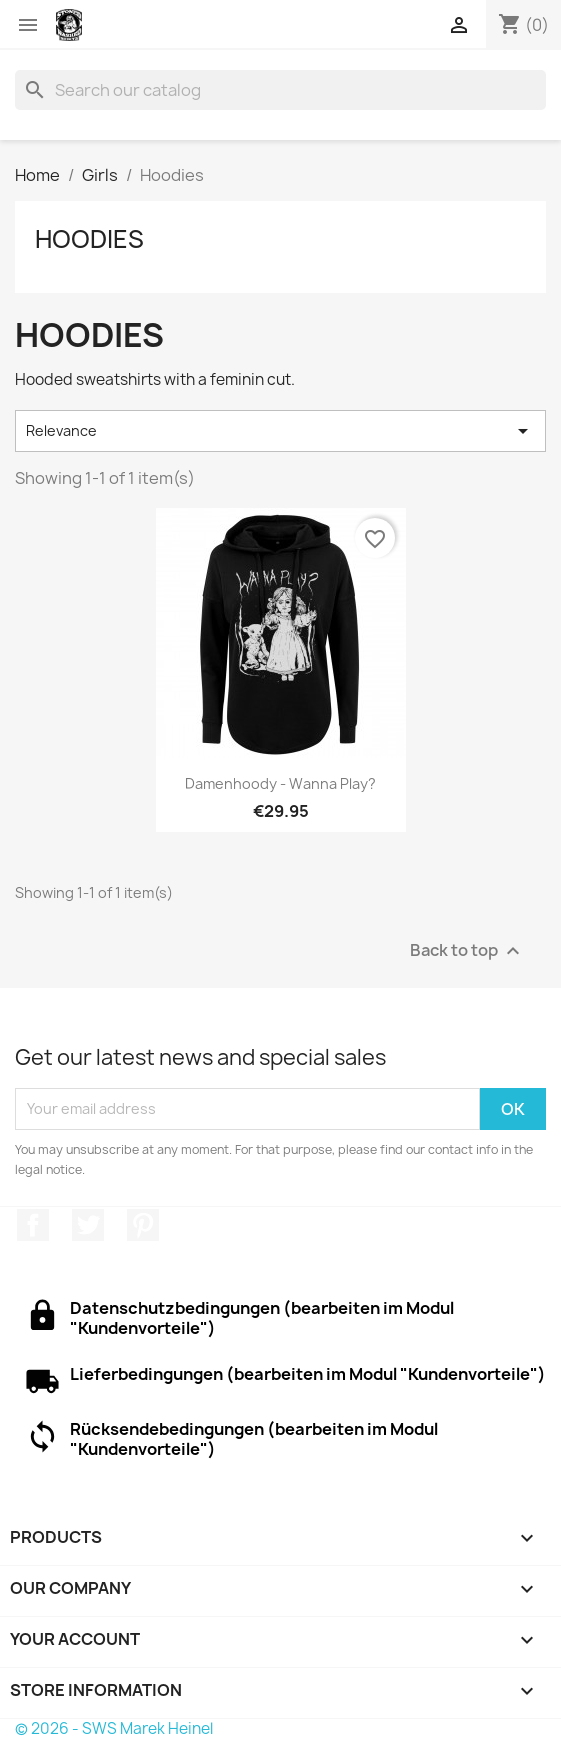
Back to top (467, 950)
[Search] (280, 90)
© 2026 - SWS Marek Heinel (114, 1728)
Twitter (88, 1225)
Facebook (33, 1225)
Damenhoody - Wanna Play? (280, 783)
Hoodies (89, 239)
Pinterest (143, 1225)
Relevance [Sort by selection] (280, 431)
